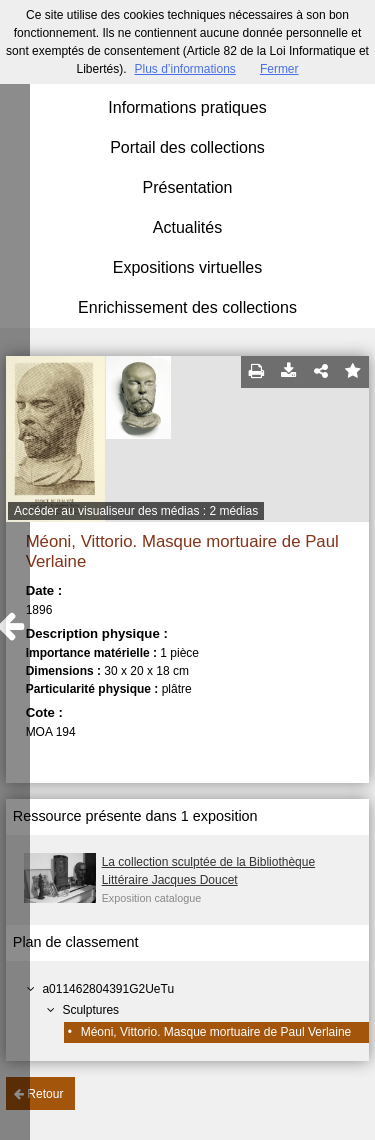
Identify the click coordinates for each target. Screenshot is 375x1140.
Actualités (187, 227)
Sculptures (90, 1010)
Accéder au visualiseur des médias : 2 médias (136, 511)
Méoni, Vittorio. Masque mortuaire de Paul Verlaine (216, 1032)
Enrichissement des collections (187, 307)
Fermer (279, 69)
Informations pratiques (187, 107)
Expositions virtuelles (187, 267)
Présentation (188, 187)
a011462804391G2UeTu (108, 989)
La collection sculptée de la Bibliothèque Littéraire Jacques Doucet (208, 871)
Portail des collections (187, 147)
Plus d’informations (184, 69)
